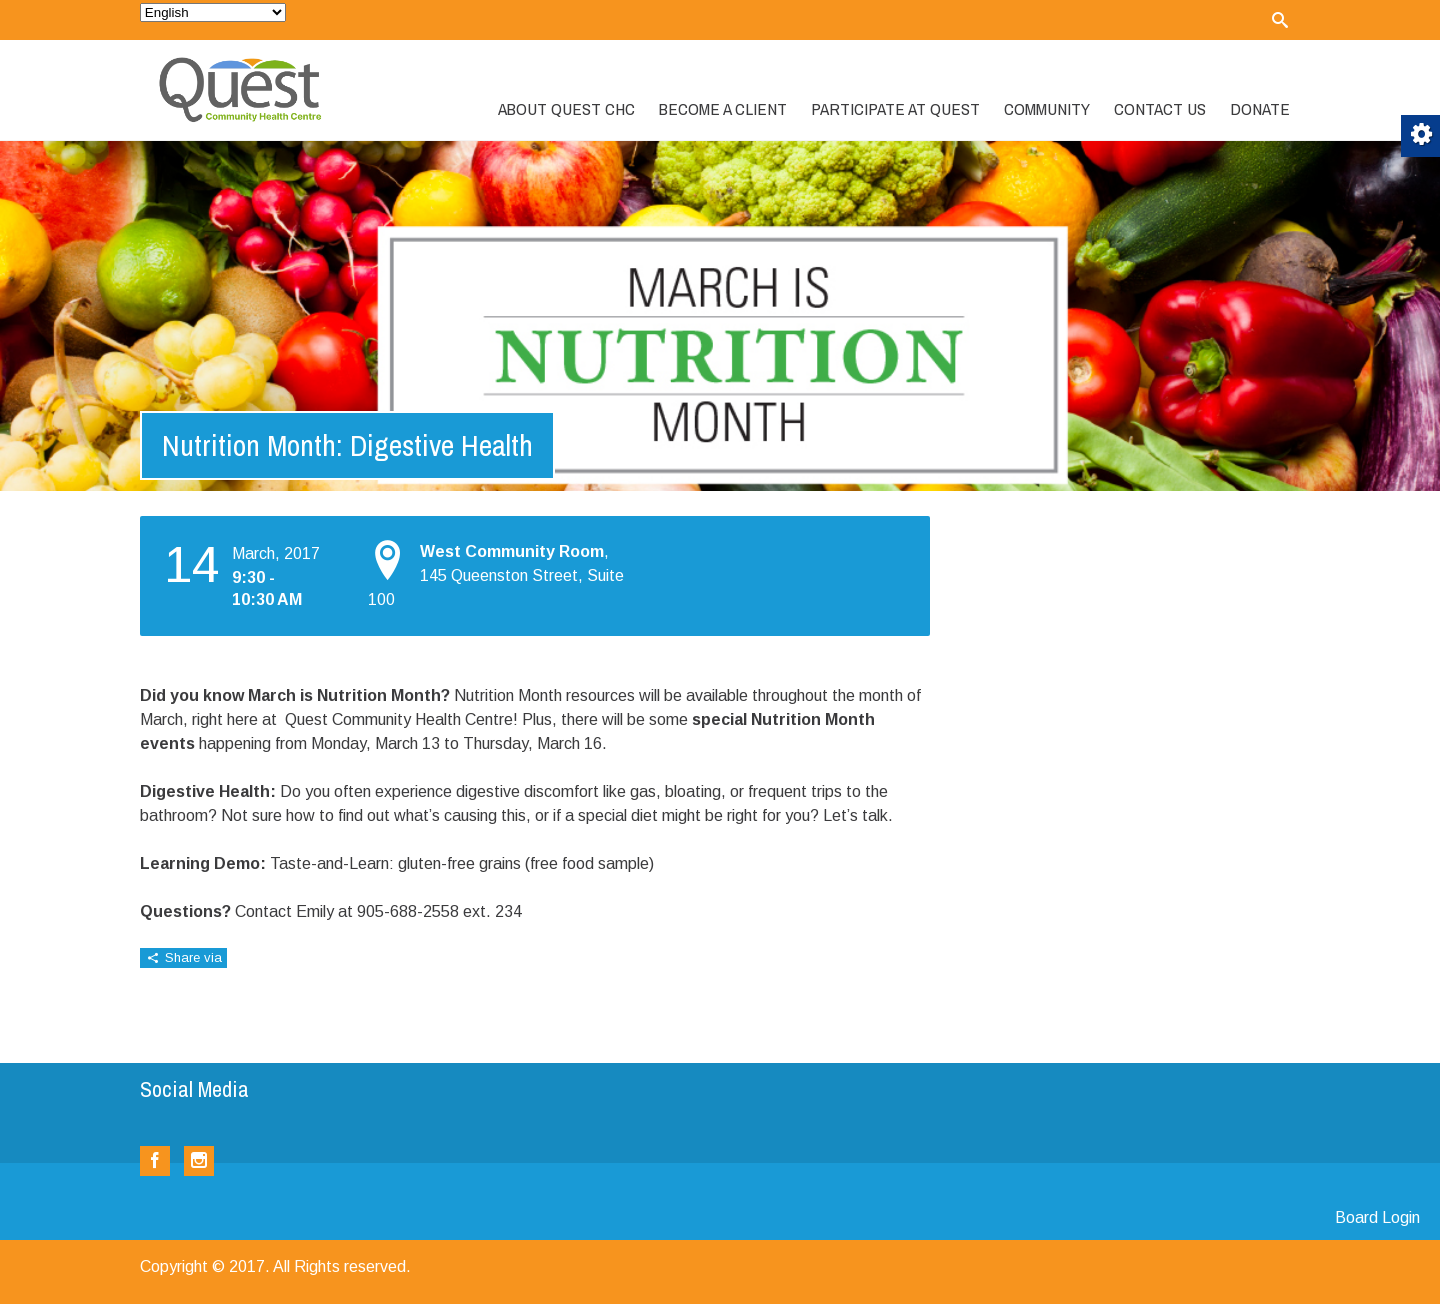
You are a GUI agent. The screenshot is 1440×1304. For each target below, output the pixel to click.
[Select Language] (213, 12)
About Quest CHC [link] (566, 108)
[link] (1280, 20)
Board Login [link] (1377, 1217)
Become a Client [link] (723, 108)
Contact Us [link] (1160, 108)
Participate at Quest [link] (895, 108)
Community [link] (1047, 108)
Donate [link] (1260, 108)
